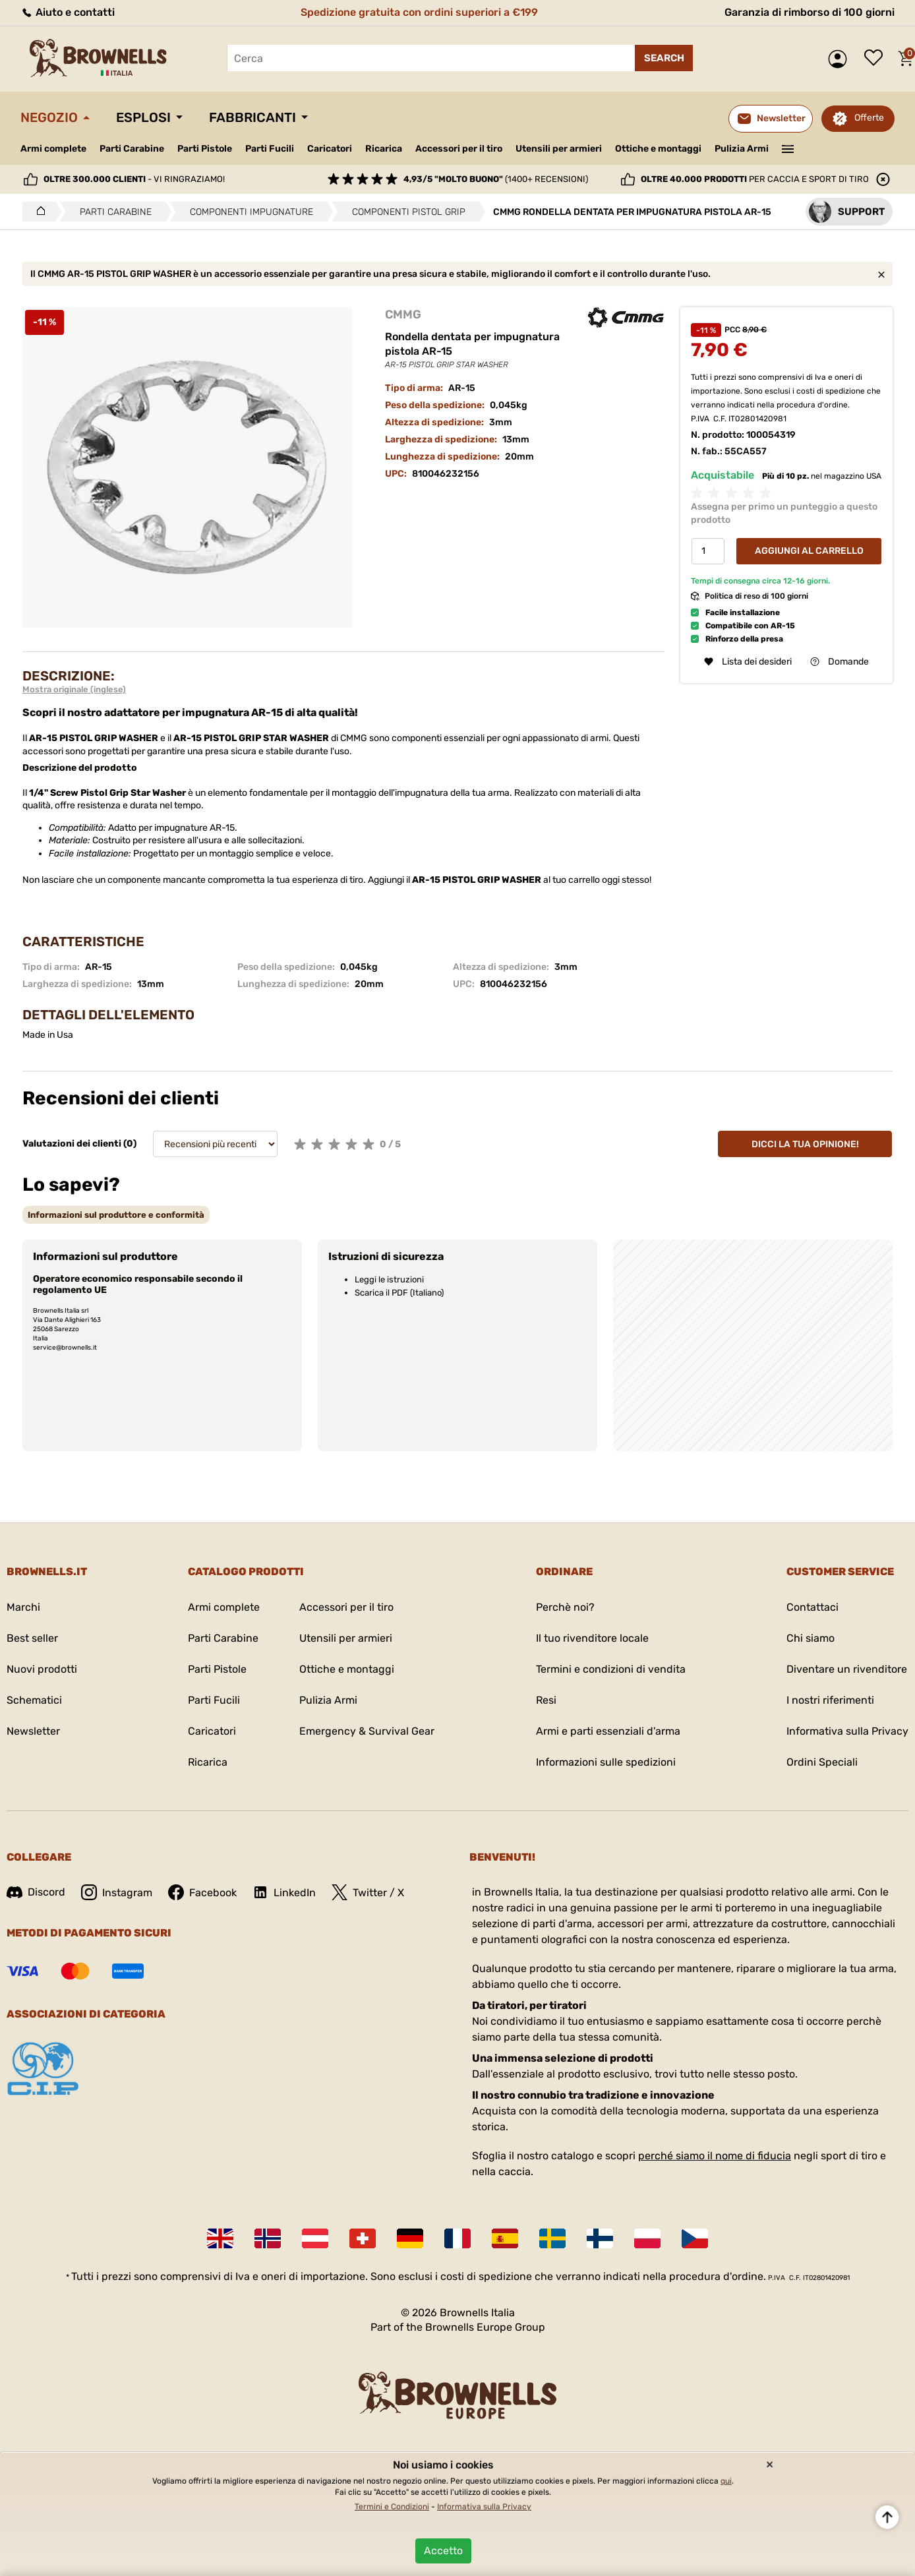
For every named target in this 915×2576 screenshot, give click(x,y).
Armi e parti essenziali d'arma (608, 1731)
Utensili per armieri (559, 148)
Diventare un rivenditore (846, 1669)
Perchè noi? (565, 1607)
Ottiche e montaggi (658, 148)
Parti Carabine (132, 148)
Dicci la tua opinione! (805, 1144)
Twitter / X (368, 1892)
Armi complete (53, 148)
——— (788, 147)
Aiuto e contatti (67, 12)
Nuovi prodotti (42, 1669)
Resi (546, 1700)
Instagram (116, 1892)
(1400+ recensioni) (495, 179)
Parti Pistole (204, 148)
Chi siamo (810, 1638)
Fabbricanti (252, 117)
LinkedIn (284, 1892)
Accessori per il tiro (458, 149)
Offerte (869, 117)
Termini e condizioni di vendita (611, 1669)
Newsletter (33, 1731)
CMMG (403, 314)
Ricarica (383, 148)
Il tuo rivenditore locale (592, 1638)
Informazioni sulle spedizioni (606, 1762)
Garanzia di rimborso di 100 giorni (809, 12)
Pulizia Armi (742, 148)
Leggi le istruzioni (389, 1279)
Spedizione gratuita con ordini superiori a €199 (419, 12)
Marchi (23, 1607)
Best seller (32, 1638)
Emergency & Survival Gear (366, 1731)
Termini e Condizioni (392, 2506)
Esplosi (143, 117)
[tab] (116, 1215)
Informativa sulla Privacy (847, 1731)
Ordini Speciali (822, 1762)
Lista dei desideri (877, 59)
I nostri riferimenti (830, 1700)
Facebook (202, 1892)
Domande (839, 661)
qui (726, 2481)
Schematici (34, 1700)
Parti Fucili (269, 148)
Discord (36, 1892)
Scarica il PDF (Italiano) (399, 1293)
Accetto (443, 2550)
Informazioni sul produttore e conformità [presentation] (116, 1215)
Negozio (49, 117)
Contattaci (812, 1607)
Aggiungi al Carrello (809, 550)
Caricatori (329, 148)
